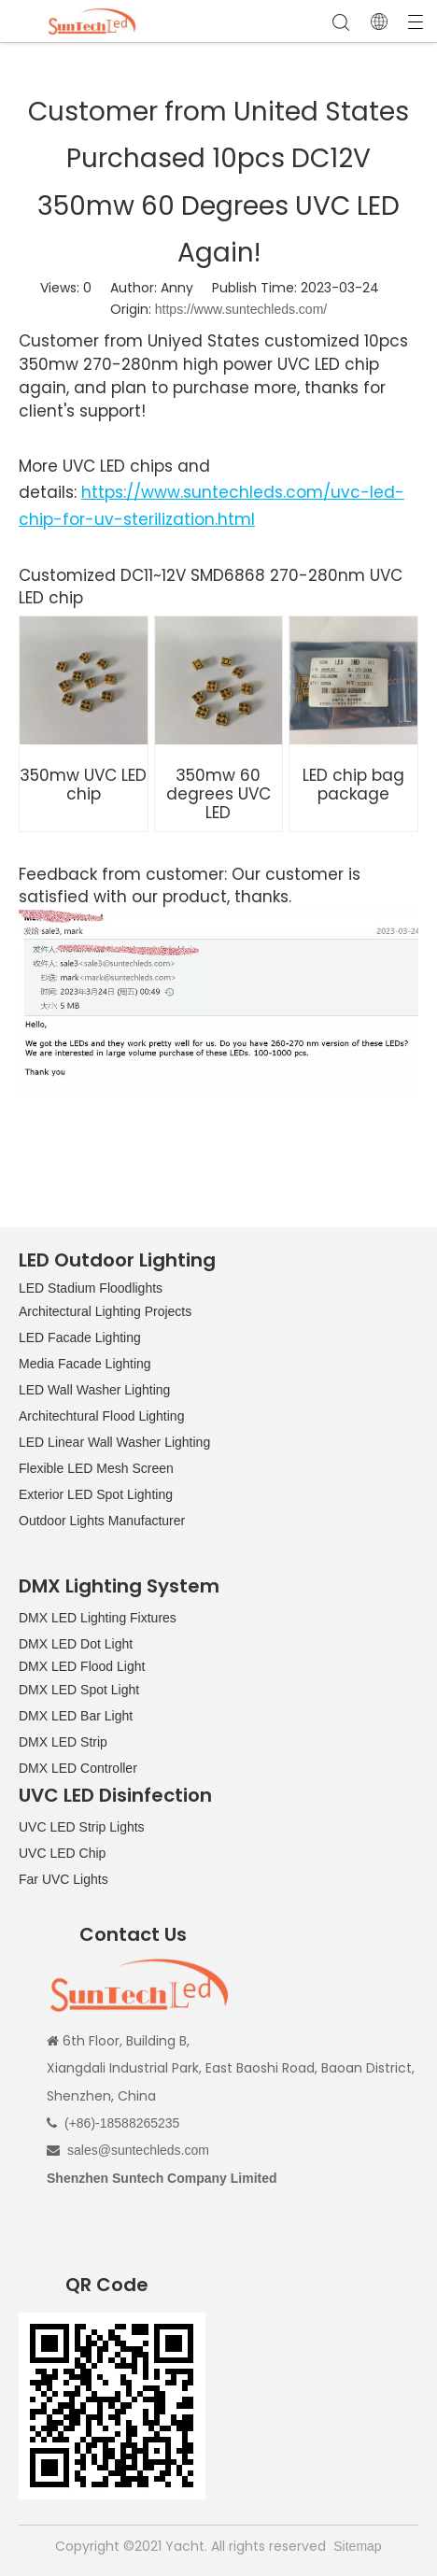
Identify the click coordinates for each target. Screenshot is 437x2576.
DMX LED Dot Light (76, 1643)
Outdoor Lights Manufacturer (102, 1520)
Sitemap (357, 2546)
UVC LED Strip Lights (82, 1826)
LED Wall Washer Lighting (94, 1389)
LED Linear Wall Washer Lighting (114, 1442)
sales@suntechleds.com (138, 2150)
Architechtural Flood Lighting (101, 1415)
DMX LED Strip (63, 1741)
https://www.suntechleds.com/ (241, 309)
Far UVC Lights (63, 1879)
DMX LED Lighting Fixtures (97, 1617)
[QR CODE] (112, 2406)
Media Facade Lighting (85, 1363)
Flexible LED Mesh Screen (96, 1468)
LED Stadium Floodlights (90, 1288)
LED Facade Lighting (80, 1337)
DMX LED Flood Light (82, 1666)
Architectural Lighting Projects (105, 1311)
